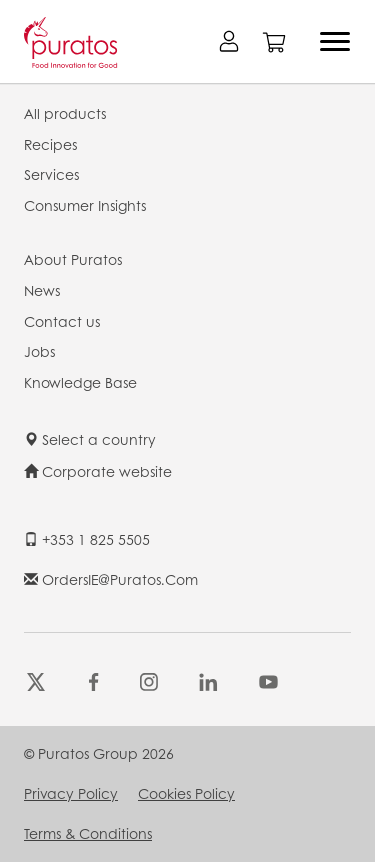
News (42, 290)
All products (65, 113)
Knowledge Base (80, 382)
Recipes (50, 144)
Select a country (90, 439)
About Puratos (73, 259)
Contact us (62, 321)
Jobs (39, 351)
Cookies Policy (186, 793)
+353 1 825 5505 (87, 539)
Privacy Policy (71, 793)
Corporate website (98, 471)
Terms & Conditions (88, 833)
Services (51, 174)
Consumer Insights (85, 205)
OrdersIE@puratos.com (111, 579)
